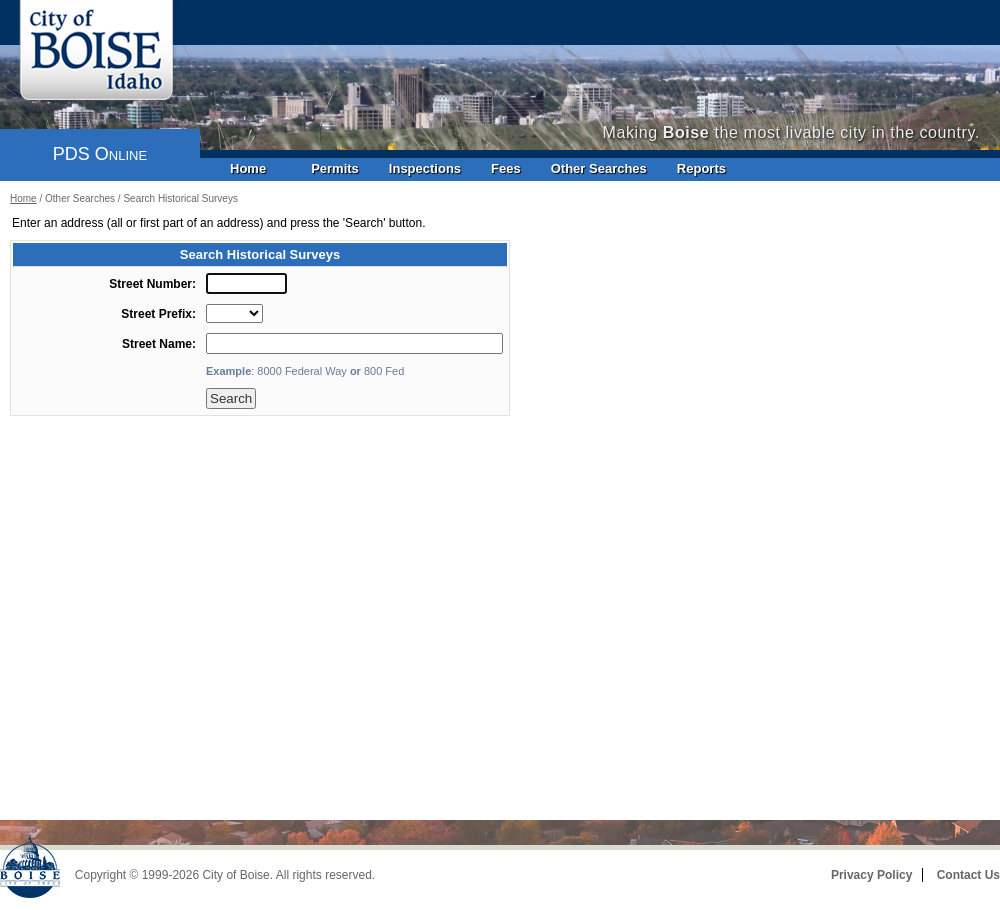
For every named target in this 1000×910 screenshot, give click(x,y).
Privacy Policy (871, 875)
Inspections (425, 168)
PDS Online (100, 154)
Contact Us (968, 875)
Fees (506, 168)
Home (248, 168)
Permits (335, 168)
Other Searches (599, 168)
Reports (701, 168)
